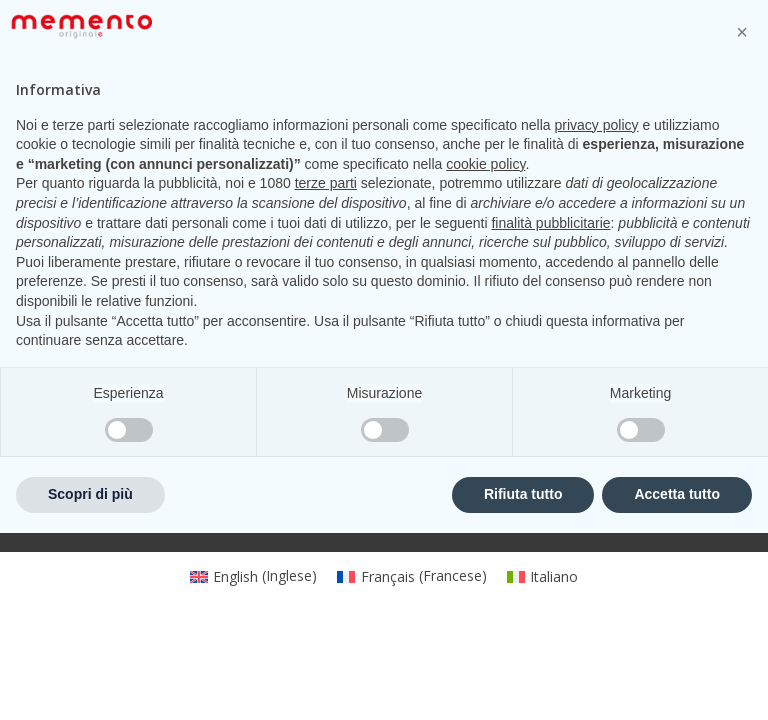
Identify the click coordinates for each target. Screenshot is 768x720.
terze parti (326, 370)
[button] (742, 219)
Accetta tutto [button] (677, 681)
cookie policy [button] (485, 351)
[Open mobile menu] (47, 68)
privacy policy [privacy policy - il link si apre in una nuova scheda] (597, 312)
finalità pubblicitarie (550, 410)
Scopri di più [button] (90, 681)
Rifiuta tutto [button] (523, 681)
